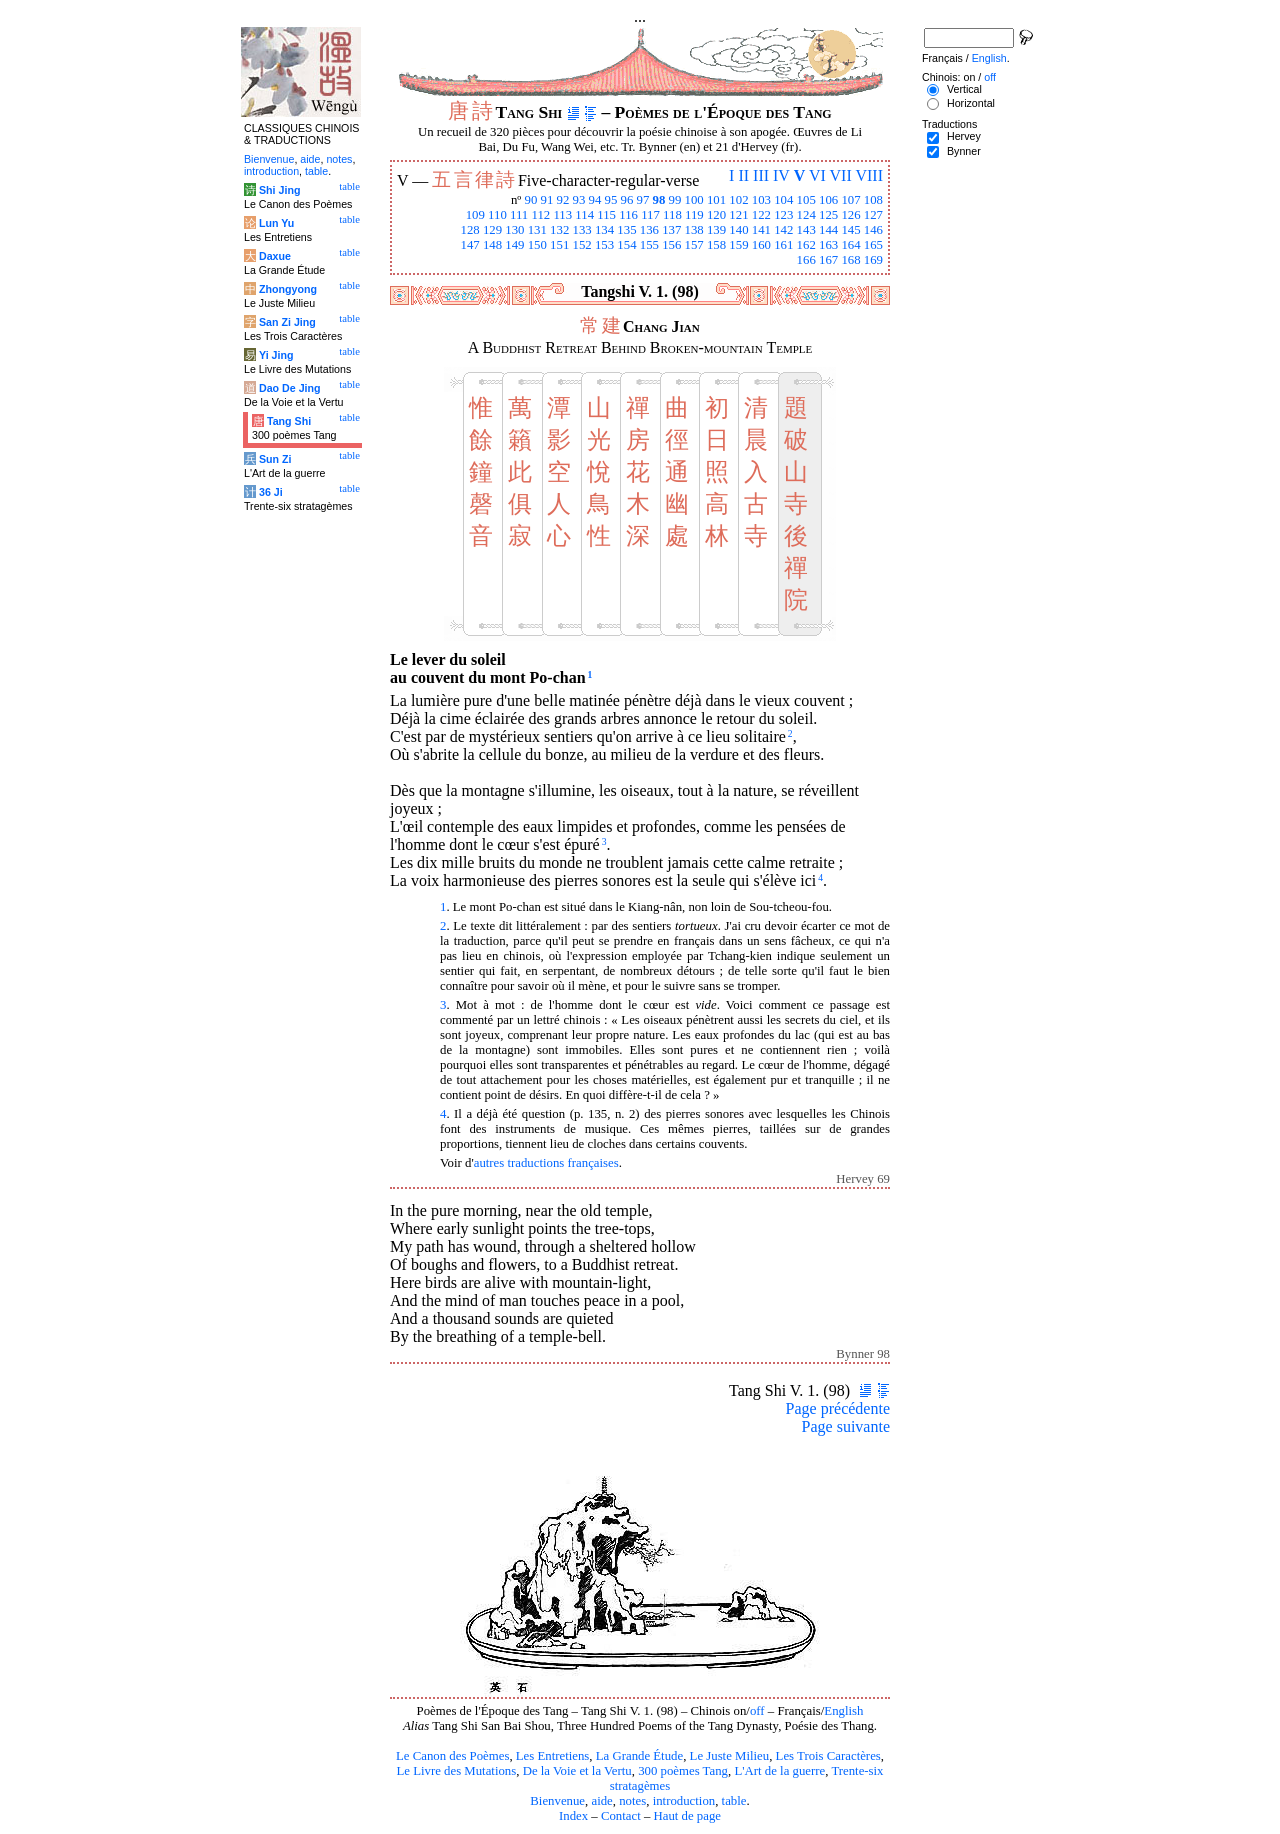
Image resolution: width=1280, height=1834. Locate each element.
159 (738, 245)
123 (783, 215)
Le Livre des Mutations (456, 1771)
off (757, 1711)
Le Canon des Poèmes (452, 1756)
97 (643, 200)
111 (519, 215)
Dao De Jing (290, 388)
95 (611, 200)
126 (850, 215)
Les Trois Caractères (828, 1756)
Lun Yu (276, 223)
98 (659, 200)
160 (761, 245)
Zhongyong (288, 289)
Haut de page (688, 1816)
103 (761, 200)
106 (828, 200)
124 (806, 215)
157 (694, 245)
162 (806, 245)
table (734, 1801)
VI (817, 175)
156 (671, 245)
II (743, 175)
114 (584, 215)
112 (540, 215)
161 (783, 245)
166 (806, 260)
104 (783, 200)
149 (514, 245)
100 (694, 200)
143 (806, 230)
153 (604, 245)
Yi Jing (276, 355)
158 (716, 245)
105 (806, 200)
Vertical (964, 89)
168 (850, 260)
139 (716, 230)
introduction (684, 1801)
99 (675, 200)
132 (559, 230)
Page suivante (846, 1426)
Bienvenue (557, 1801)
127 (873, 215)
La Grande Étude (639, 1756)
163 (828, 245)
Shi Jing (279, 190)
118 (672, 215)
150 (537, 245)
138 (694, 230)
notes (632, 1801)
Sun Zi (275, 459)
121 (738, 215)
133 (582, 230)
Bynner (964, 151)
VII (841, 175)
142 (783, 230)
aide (601, 1801)
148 (492, 245)
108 (873, 200)
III (761, 175)
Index (573, 1816)
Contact (621, 1816)
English (843, 1711)
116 (628, 215)
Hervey (964, 136)
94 (595, 200)
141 (761, 230)
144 (828, 230)
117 (650, 215)
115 (606, 215)
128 (469, 230)
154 (626, 245)
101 (716, 200)
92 (563, 200)
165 (873, 245)
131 (537, 230)
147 (469, 245)
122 (761, 215)
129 (492, 230)
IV (781, 175)
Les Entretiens (553, 1756)
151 (559, 245)
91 (547, 200)
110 (497, 215)
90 (531, 200)
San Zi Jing (287, 322)
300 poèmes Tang (683, 1771)
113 (562, 215)
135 (626, 230)
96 (627, 200)
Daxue (275, 256)
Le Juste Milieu (730, 1756)
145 (850, 230)
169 (873, 260)
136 (649, 230)
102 (738, 200)
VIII (869, 175)
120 (716, 215)
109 (475, 215)
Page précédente (838, 1408)
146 (873, 230)
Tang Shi (289, 421)
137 (671, 230)
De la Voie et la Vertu (577, 1771)
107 (850, 200)
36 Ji (271, 492)
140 (738, 230)
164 (850, 245)
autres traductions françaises (546, 1163)
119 (694, 215)
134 (604, 230)
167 (828, 260)
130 (514, 230)
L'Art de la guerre (779, 1771)
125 (828, 215)
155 (649, 245)
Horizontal (971, 103)
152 (582, 245)
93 (579, 200)
